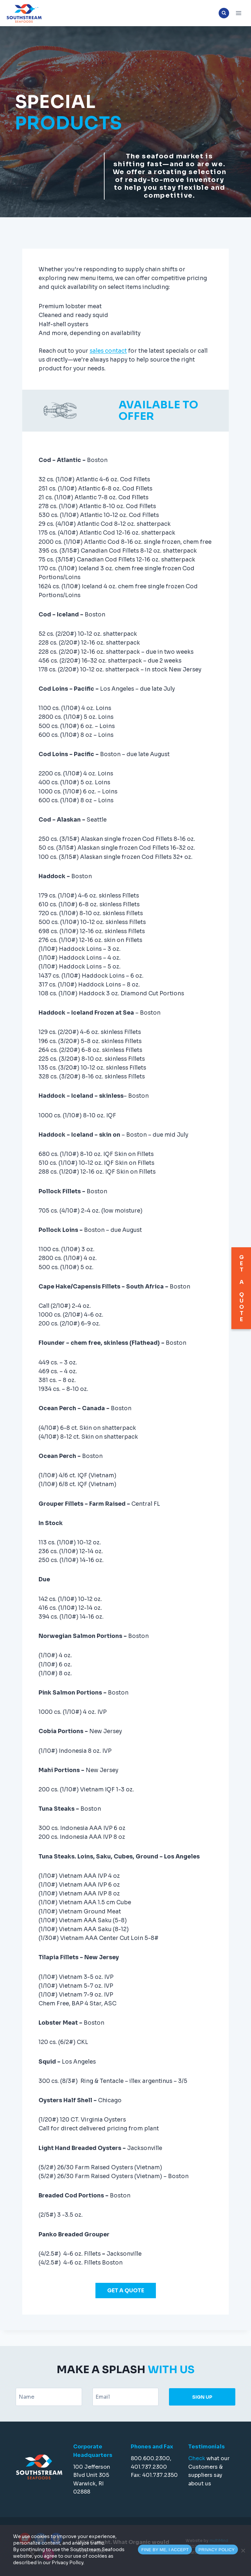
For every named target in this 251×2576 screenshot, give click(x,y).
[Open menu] (238, 13)
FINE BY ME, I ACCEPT (165, 2549)
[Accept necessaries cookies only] (243, 2550)
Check (197, 2458)
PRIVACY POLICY (216, 2549)
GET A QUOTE (125, 2306)
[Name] (49, 2397)
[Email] (125, 2397)
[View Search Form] (224, 13)
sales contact (108, 366)
